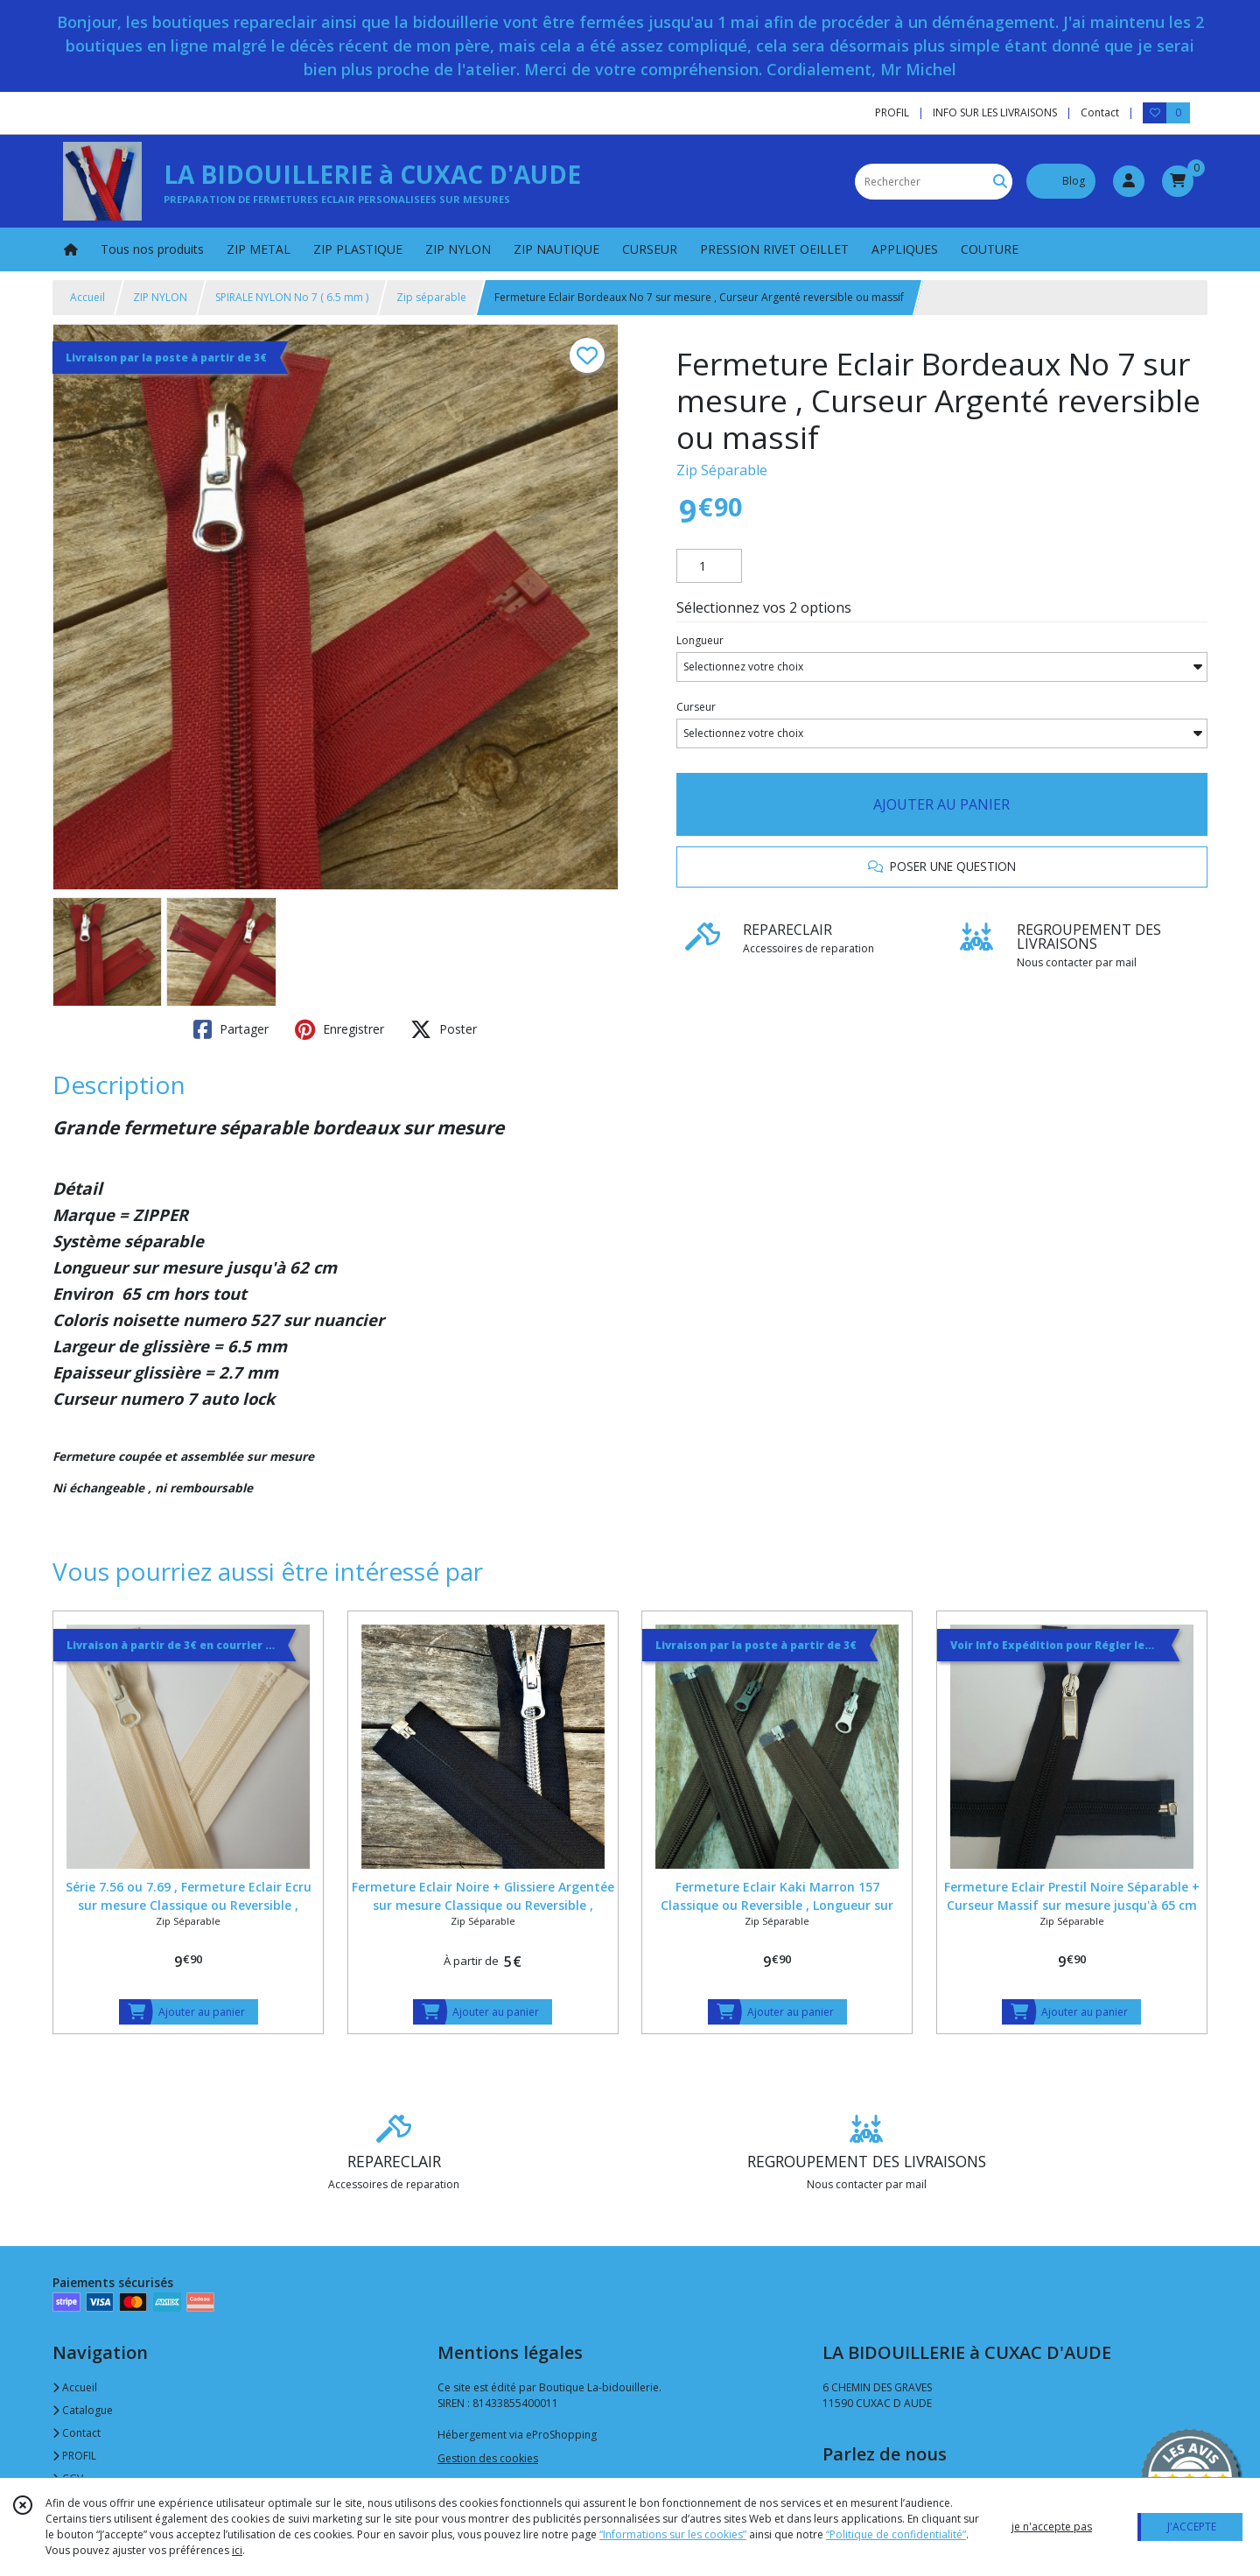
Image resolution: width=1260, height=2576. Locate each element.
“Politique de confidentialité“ (896, 2534)
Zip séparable (431, 297)
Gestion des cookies (488, 2458)
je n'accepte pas (1052, 2526)
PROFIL (74, 2455)
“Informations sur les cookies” (672, 2534)
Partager (231, 1029)
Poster (443, 1029)
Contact (1100, 112)
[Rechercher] (1000, 182)
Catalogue (82, 2410)
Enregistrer (339, 1029)
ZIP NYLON (160, 297)
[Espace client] (1129, 181)
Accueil (87, 297)
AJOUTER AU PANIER (941, 804)
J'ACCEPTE (1191, 2526)
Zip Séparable (721, 470)
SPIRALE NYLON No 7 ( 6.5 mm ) (291, 297)
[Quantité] (709, 566)
